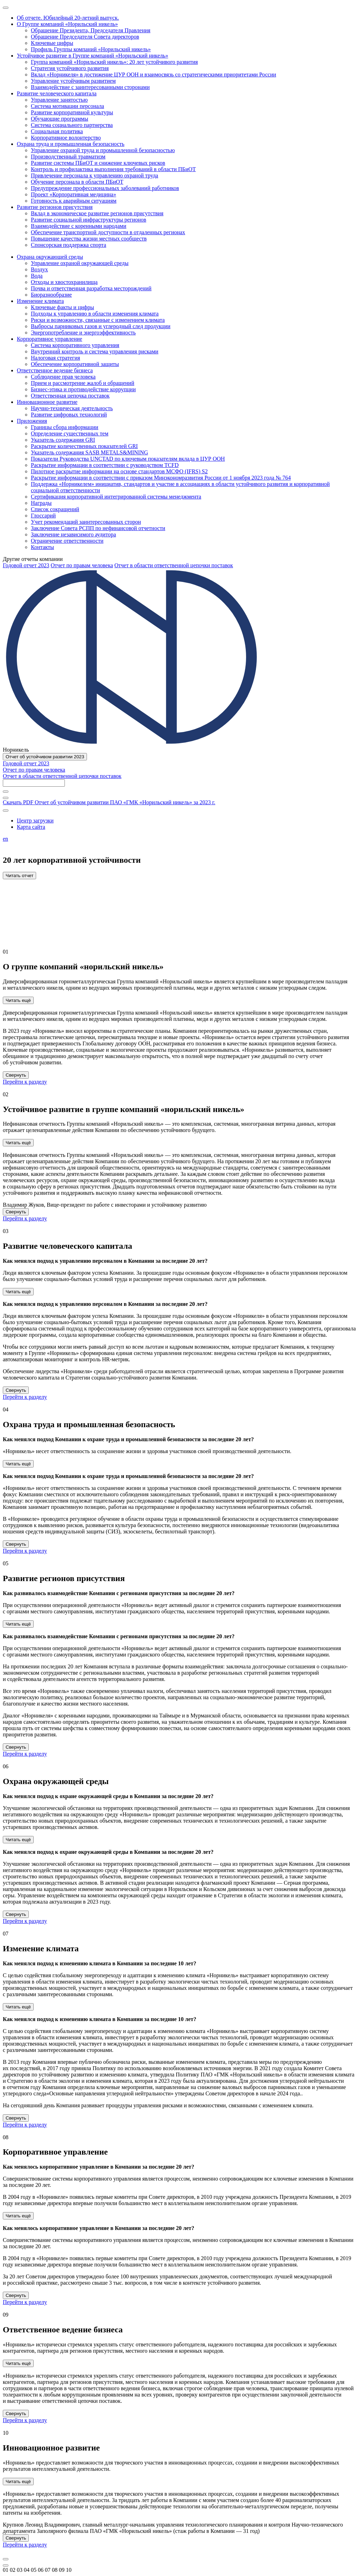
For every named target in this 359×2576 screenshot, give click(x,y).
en (5, 839)
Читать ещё (18, 1000)
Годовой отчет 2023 (26, 565)
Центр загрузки (35, 820)
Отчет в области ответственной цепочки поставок (173, 565)
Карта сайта (31, 827)
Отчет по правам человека (81, 565)
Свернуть (16, 1075)
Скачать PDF (109, 802)
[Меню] (5, 8)
